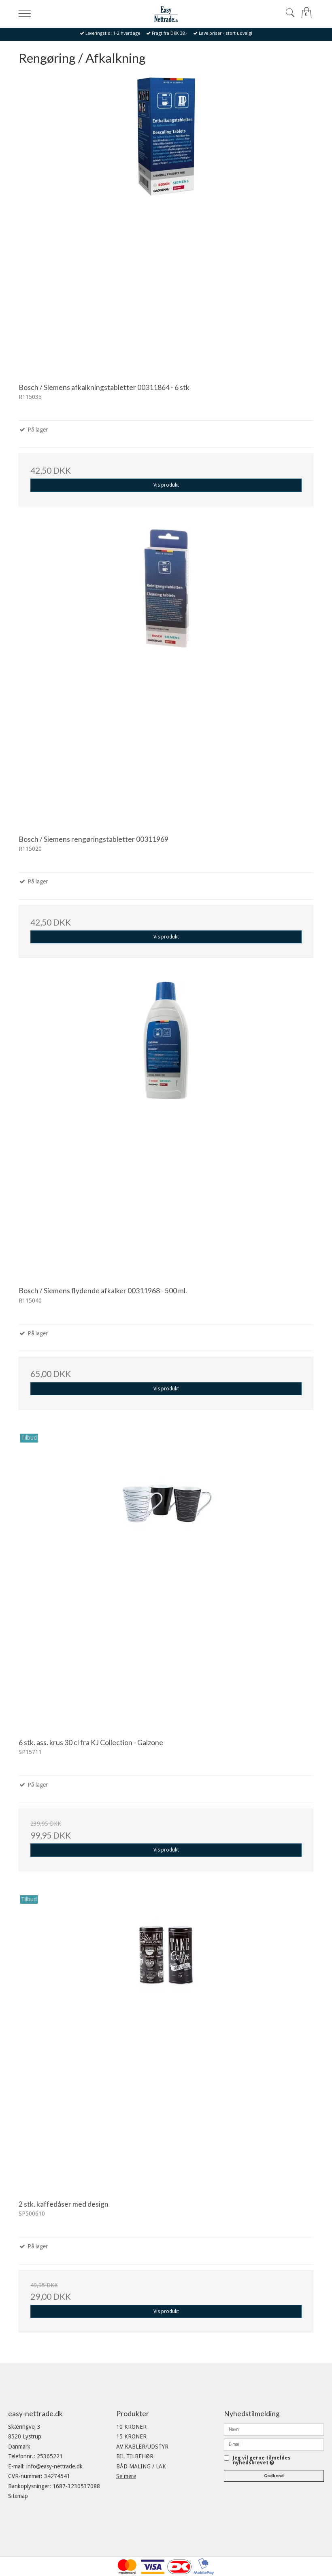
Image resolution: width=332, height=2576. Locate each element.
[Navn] (274, 2429)
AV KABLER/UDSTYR (142, 2446)
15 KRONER (131, 2436)
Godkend (274, 2476)
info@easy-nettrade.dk (54, 2466)
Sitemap (18, 2496)
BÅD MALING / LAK (141, 2466)
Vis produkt (166, 485)
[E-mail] (274, 2444)
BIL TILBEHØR (134, 2456)
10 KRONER (131, 2426)
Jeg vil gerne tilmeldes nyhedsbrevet (262, 2460)
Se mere (126, 2476)
